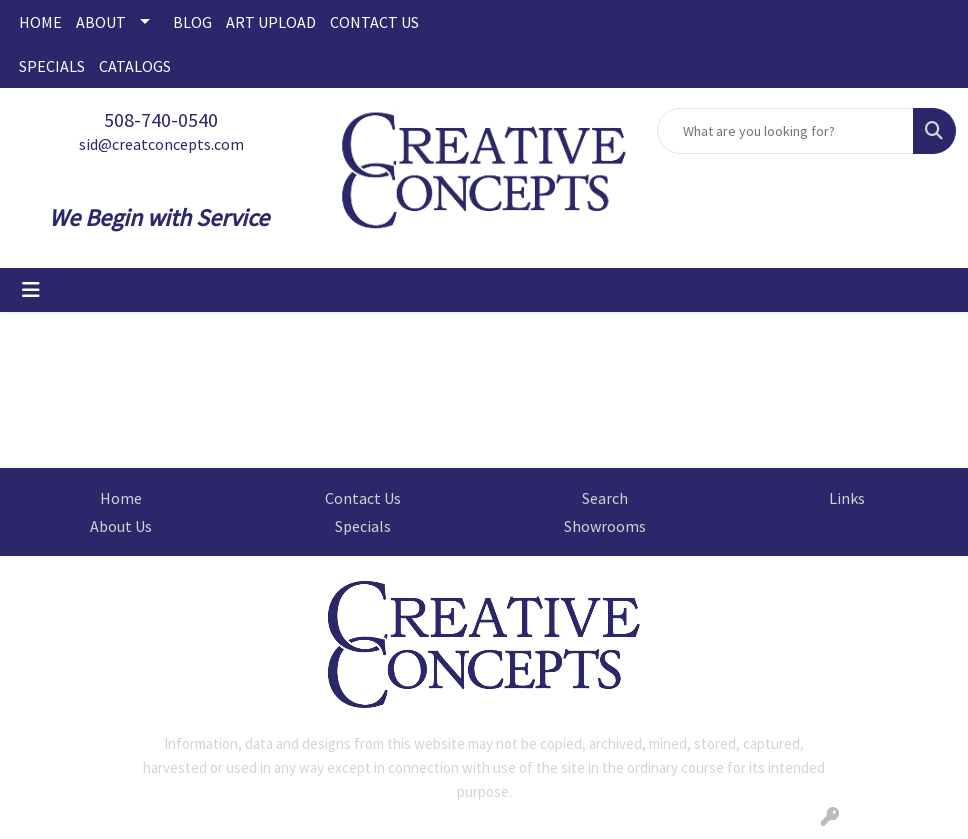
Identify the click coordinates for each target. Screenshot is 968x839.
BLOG (192, 22)
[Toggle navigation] (31, 290)
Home (121, 498)
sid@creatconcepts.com (161, 144)
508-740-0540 (161, 119)
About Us (121, 526)
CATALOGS (135, 66)
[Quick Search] (785, 131)
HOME (40, 22)
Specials (363, 526)
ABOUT (101, 22)
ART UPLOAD (271, 22)
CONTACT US (374, 22)
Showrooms (605, 526)
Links (847, 498)
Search (605, 498)
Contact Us (363, 498)
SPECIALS (52, 66)
